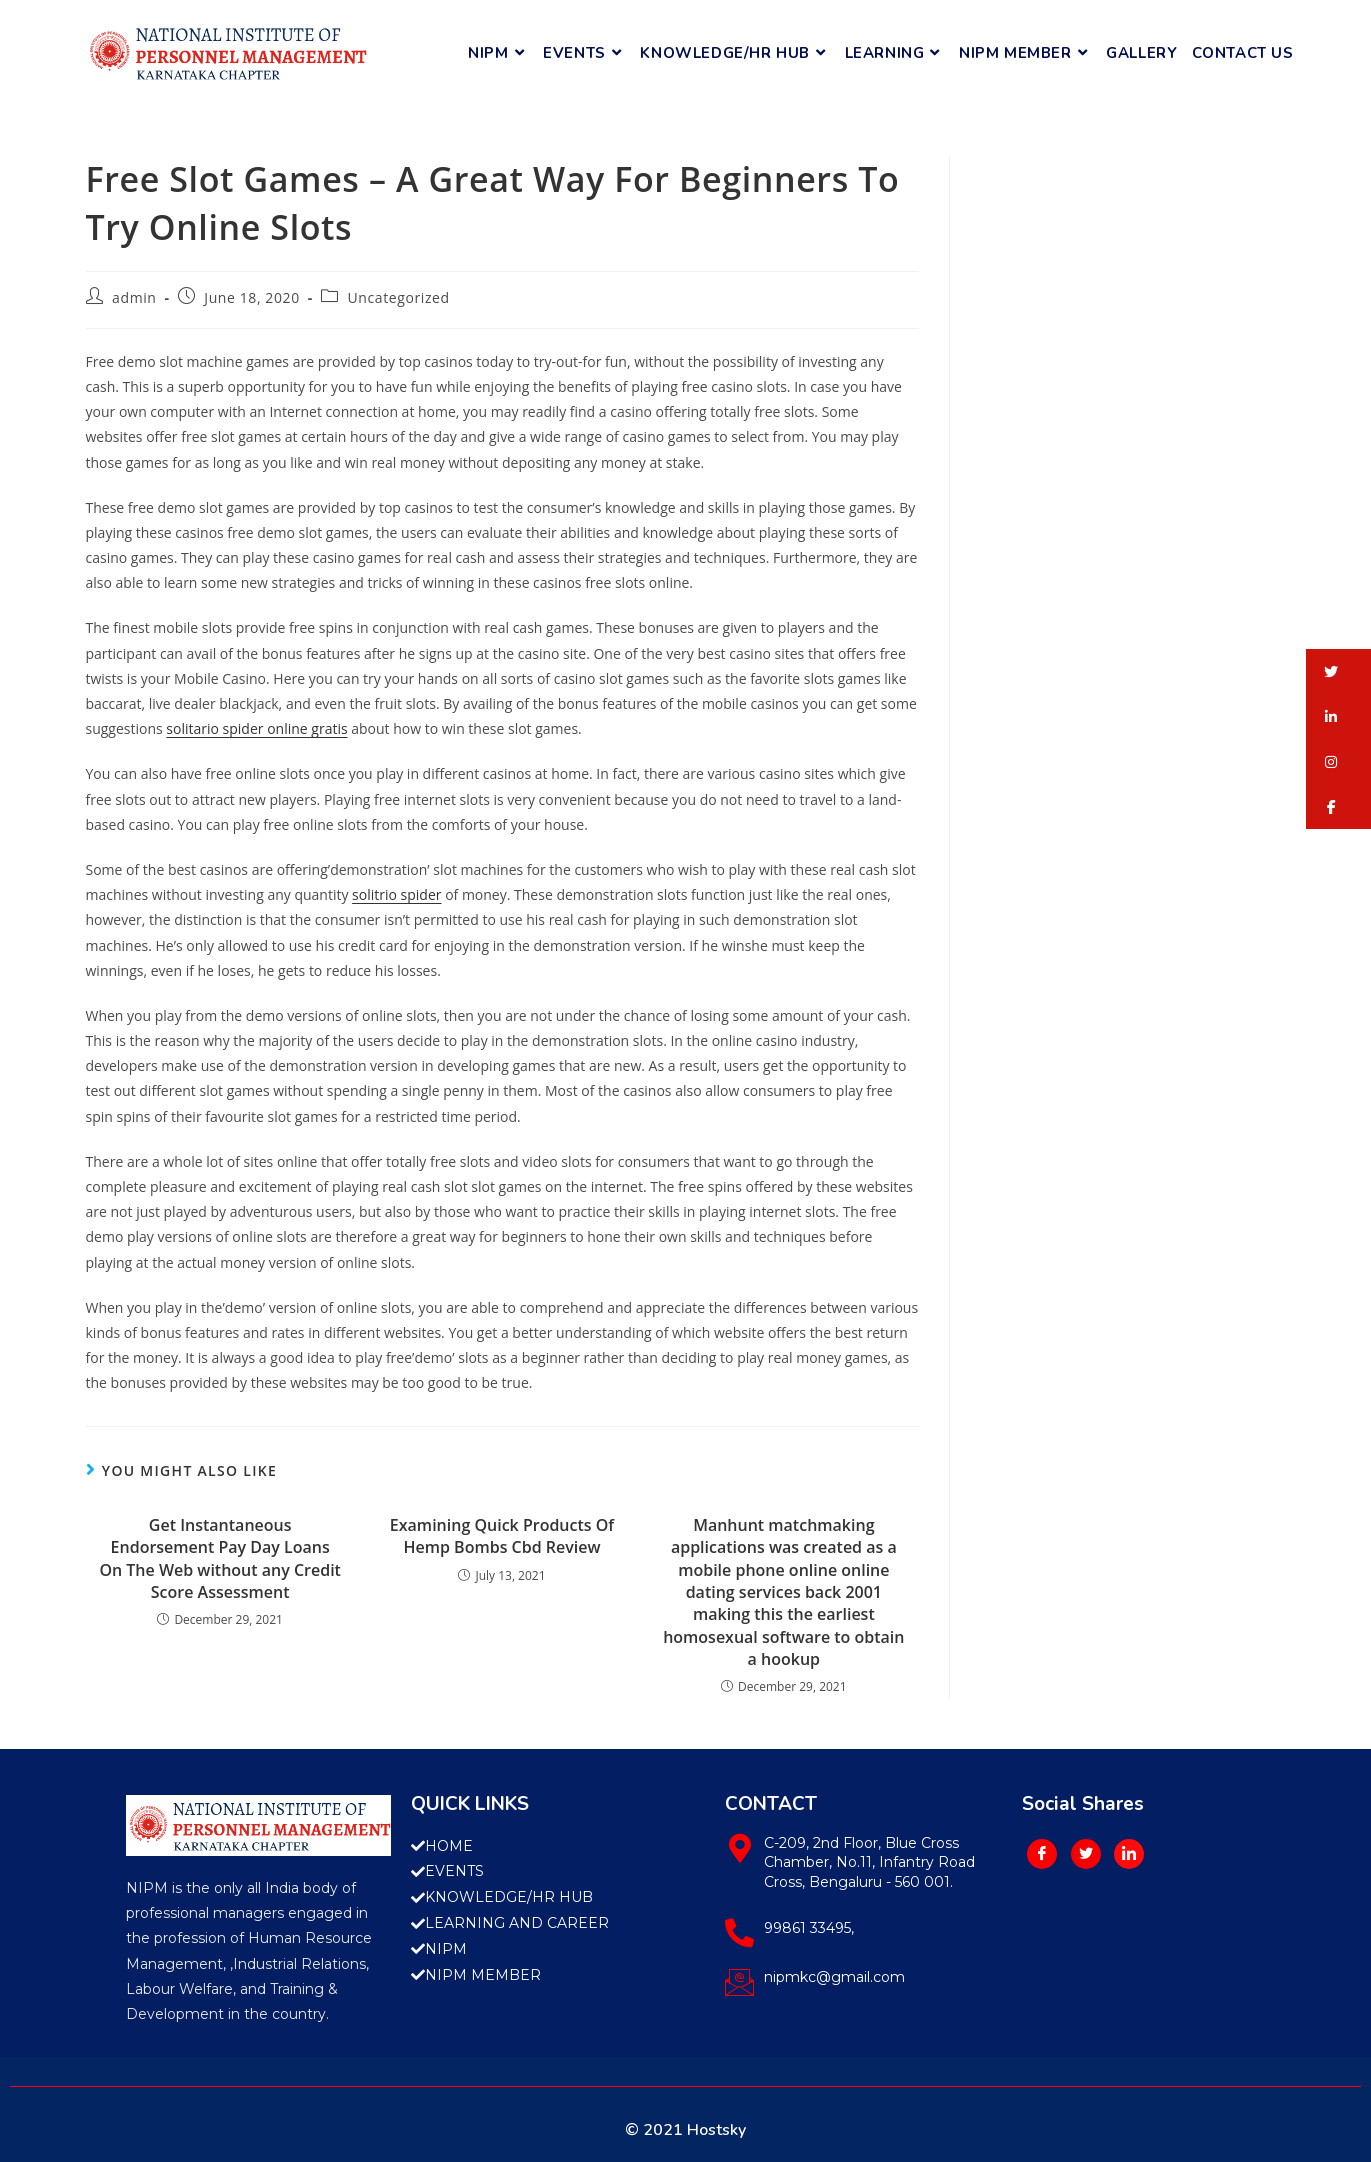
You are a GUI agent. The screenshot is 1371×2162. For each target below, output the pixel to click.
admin (134, 297)
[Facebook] (1042, 1854)
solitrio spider (396, 894)
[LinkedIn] (1129, 1854)
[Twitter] (1086, 1854)
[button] (1338, 671)
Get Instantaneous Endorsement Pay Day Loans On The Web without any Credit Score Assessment (220, 1558)
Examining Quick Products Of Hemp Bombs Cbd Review (502, 1536)
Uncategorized (399, 297)
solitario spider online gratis (256, 728)
